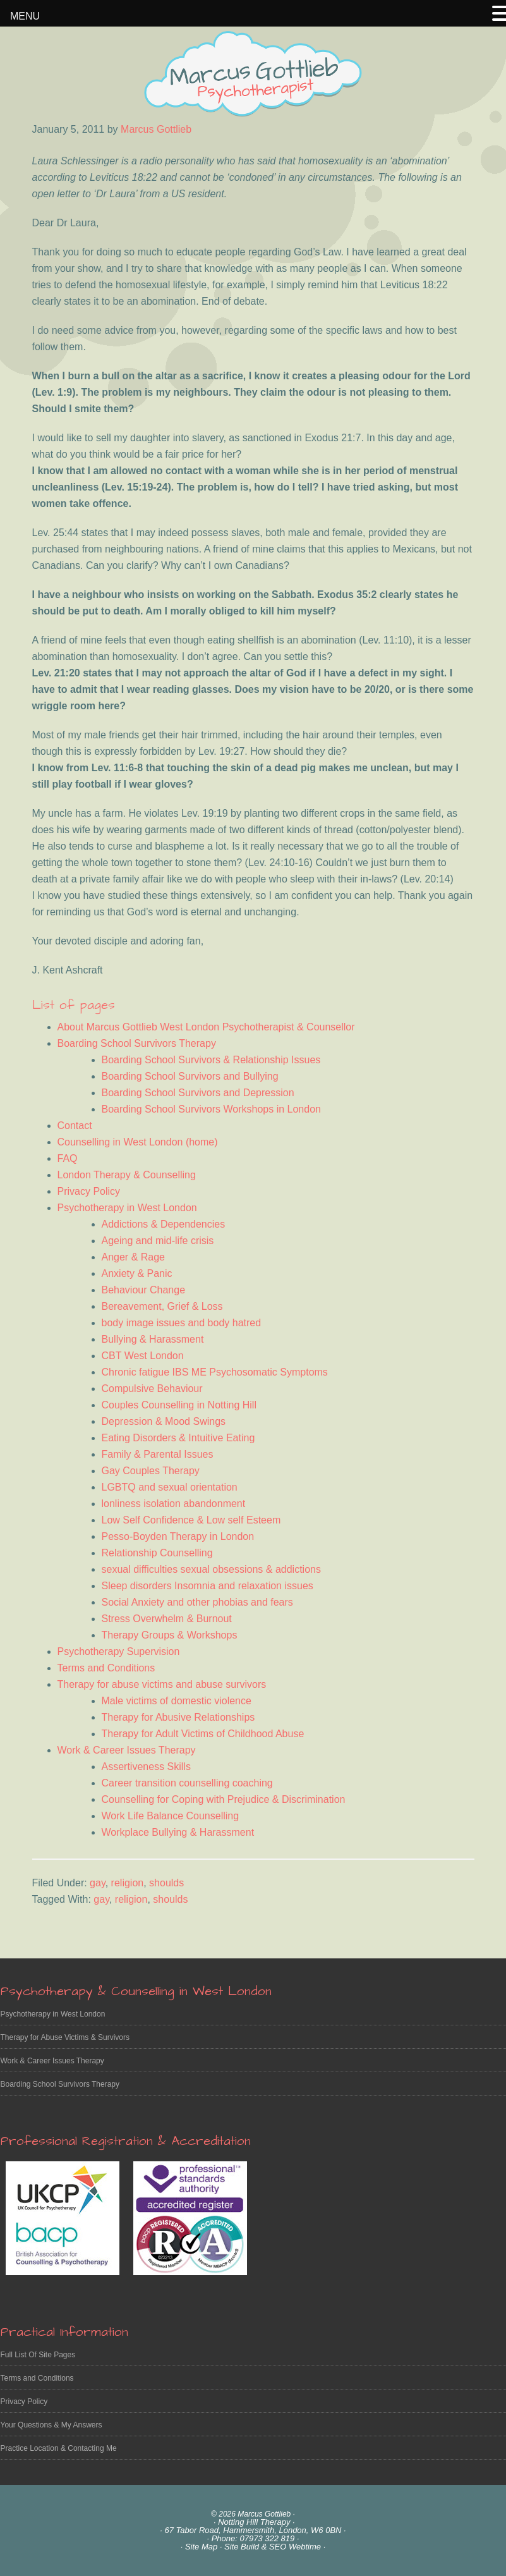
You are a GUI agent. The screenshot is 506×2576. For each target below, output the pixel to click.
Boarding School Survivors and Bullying (190, 1076)
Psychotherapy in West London (127, 1207)
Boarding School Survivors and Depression (198, 1092)
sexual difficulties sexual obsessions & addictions (211, 1569)
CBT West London (143, 1355)
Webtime (305, 2546)
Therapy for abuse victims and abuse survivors (162, 1684)
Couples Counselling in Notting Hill (179, 1405)
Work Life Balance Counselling (170, 1815)
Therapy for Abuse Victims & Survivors (65, 2037)
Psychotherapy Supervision (118, 1651)
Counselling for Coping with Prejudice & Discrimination (224, 1799)
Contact (74, 1125)
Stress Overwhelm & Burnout (167, 1618)
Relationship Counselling (157, 1552)
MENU (25, 16)
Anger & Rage (134, 1257)
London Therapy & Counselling (126, 1174)
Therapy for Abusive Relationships (178, 1717)
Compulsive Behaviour (152, 1388)
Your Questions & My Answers (51, 2424)
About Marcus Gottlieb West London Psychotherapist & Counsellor (206, 1027)
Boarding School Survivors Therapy (136, 1043)
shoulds (166, 1882)
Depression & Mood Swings (164, 1421)
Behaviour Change (144, 1290)
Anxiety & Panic (137, 1273)
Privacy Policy (89, 1191)
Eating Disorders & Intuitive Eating (178, 1437)
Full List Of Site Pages (38, 2354)
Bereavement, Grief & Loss (162, 1306)
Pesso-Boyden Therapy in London (178, 1536)
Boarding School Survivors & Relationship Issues (211, 1059)
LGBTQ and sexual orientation (170, 1487)
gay (97, 1882)
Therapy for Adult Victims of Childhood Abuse (203, 1733)
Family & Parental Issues (158, 1454)
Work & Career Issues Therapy (126, 1750)
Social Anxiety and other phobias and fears (197, 1602)
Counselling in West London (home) (137, 1142)
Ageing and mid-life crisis (158, 1240)
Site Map (201, 2546)
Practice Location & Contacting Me (59, 2448)
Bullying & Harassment (153, 1339)
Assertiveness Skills (146, 1766)
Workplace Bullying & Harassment (178, 1832)
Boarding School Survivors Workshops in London (211, 1109)
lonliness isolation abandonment (174, 1503)
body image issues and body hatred (182, 1322)
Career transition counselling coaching (187, 1783)
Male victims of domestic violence (176, 1700)
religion (127, 1882)
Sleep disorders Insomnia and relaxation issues (207, 1585)
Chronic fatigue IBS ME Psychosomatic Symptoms (215, 1372)
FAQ (67, 1158)
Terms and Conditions (106, 1668)
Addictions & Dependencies (164, 1224)
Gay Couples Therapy (151, 1470)
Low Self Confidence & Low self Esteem (191, 1520)
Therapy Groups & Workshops (170, 1635)
